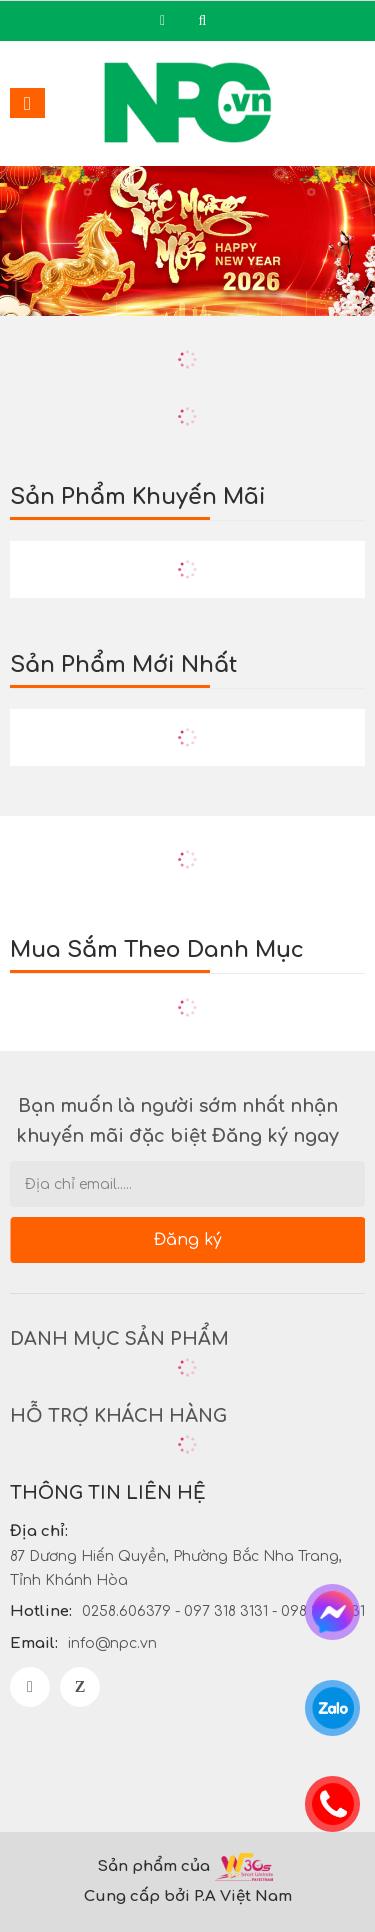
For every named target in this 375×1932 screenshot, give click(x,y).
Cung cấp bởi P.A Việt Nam (188, 1896)
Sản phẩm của (153, 1866)
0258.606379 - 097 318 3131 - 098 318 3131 (223, 1611)
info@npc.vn (112, 1643)
